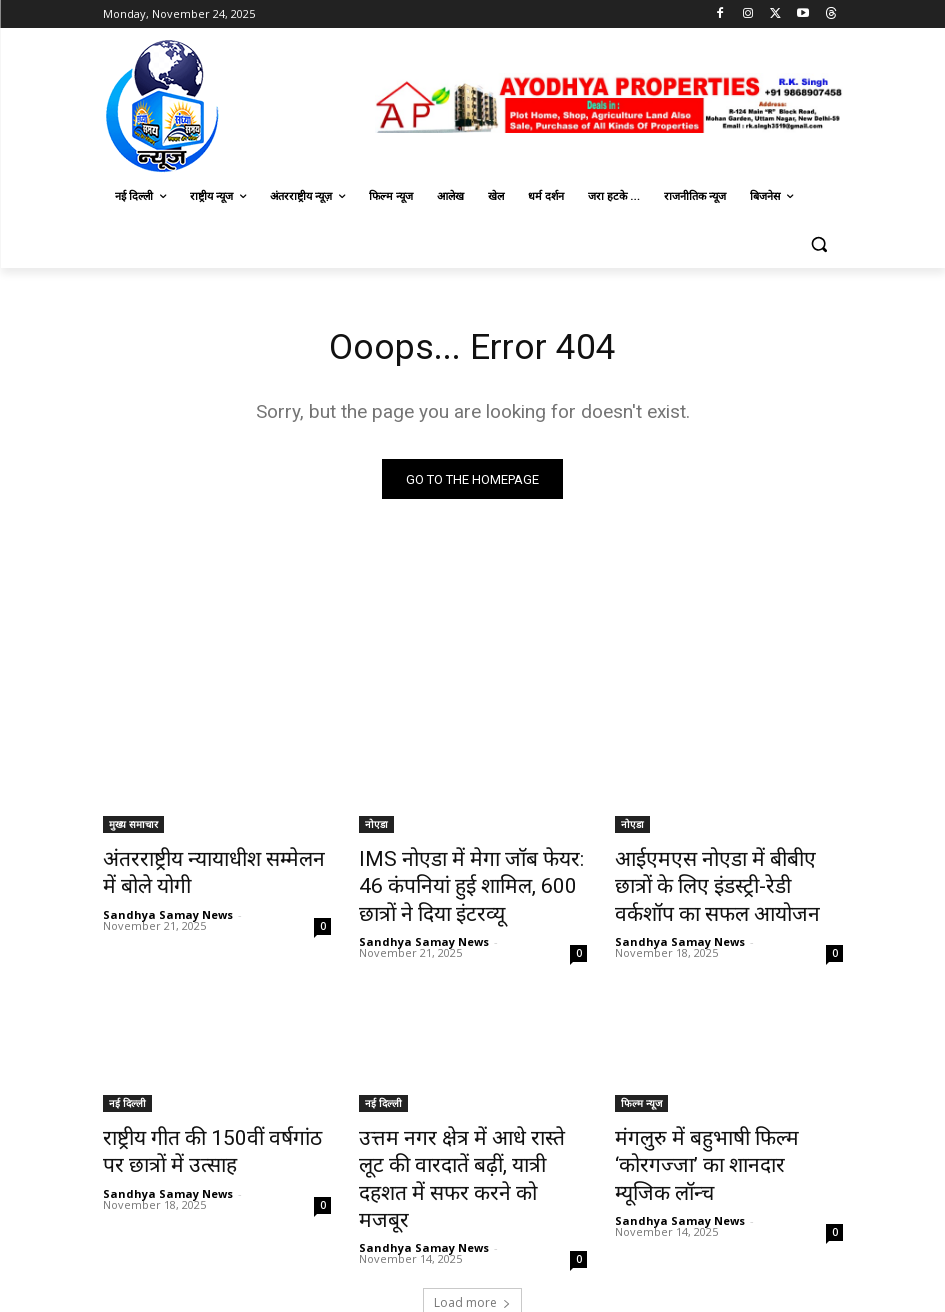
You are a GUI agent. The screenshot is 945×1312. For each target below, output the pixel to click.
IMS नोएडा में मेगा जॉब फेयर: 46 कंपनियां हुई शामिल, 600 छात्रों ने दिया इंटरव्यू (460, 883)
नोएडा (376, 828)
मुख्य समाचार (133, 828)
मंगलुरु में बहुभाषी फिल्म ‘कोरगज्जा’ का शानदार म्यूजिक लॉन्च (725, 1135)
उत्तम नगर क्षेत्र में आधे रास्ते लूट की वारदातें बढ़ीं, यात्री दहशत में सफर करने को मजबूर (463, 1146)
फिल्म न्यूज (641, 1091)
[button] (819, 244)
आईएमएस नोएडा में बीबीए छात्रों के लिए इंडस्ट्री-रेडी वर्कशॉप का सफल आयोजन (719, 883)
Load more (472, 1248)
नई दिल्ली (127, 1091)
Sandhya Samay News (168, 907)
